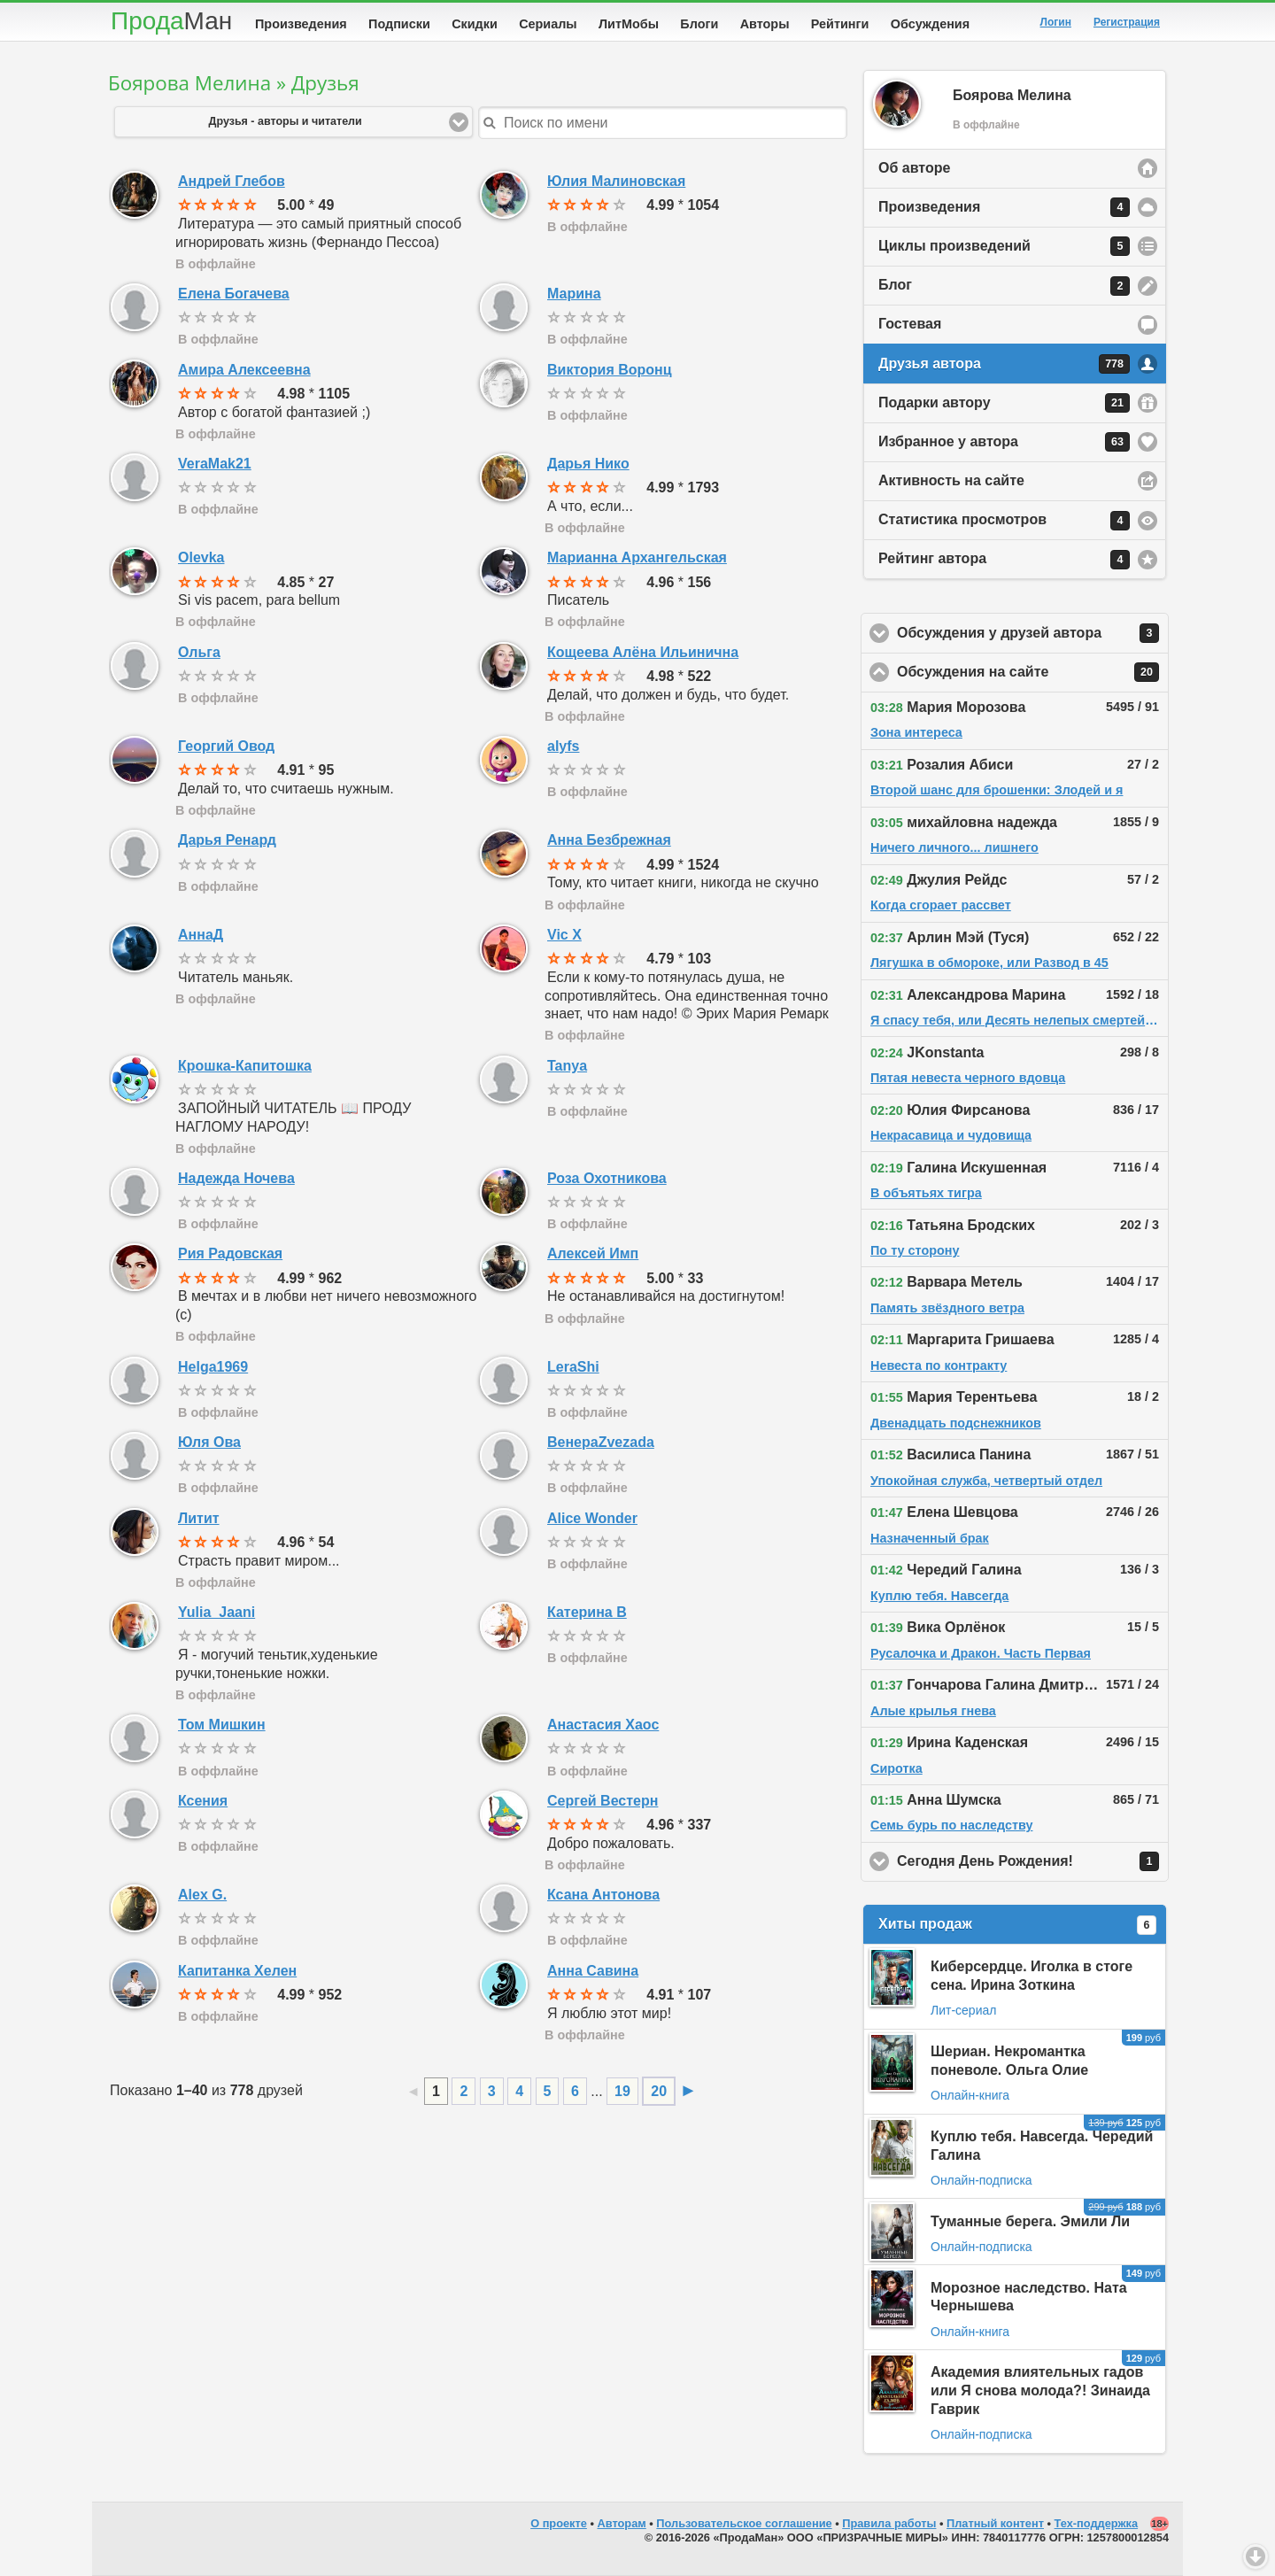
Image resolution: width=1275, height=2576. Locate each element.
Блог (1004, 286)
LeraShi (573, 1366)
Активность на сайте (951, 480)
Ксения (203, 1800)
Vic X (564, 934)
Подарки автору (1004, 403)
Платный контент (995, 2523)
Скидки (475, 24)
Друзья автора (1004, 364)
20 (659, 2091)
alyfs (563, 746)
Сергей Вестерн (602, 1800)
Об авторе (914, 167)
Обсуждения (930, 24)
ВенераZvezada (600, 1442)
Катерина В (587, 1612)
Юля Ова (209, 1442)
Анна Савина (592, 1970)
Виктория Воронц (609, 369)
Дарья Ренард (227, 839)
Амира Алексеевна (244, 369)
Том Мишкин (222, 1724)
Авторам (622, 2523)
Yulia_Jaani (216, 1612)
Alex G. (202, 1894)
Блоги (699, 24)
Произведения (301, 24)
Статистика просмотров (1004, 520)
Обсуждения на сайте (1033, 672)
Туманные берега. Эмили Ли (1030, 2221)
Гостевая (909, 323)
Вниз (1255, 2556)
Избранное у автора (1004, 442)
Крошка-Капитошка (245, 1065)
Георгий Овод (226, 746)
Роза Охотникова (607, 1178)
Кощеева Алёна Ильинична (642, 652)
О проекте (558, 2523)
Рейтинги (840, 24)
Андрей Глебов (231, 181)
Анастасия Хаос (603, 1724)
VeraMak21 (214, 463)
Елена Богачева (234, 293)
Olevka (201, 557)
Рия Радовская (230, 1253)
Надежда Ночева (236, 1178)
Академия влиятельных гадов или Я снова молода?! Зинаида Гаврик (1040, 2390)
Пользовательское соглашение (743, 2523)
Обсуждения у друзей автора (1033, 633)
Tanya (567, 1065)
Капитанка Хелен (237, 1970)
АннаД (200, 934)
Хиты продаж (1017, 1925)
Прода (171, 21)
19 (622, 2091)
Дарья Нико (588, 463)
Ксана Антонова (603, 1894)
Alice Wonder (592, 1518)
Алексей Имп (592, 1253)
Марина (574, 293)
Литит (199, 1518)
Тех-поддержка (1097, 2523)
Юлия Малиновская (616, 181)
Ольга (199, 652)
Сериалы (547, 24)
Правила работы (889, 2523)
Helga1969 (213, 1366)
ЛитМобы (629, 24)
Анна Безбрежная (609, 839)
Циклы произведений (1004, 246)
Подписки (399, 24)
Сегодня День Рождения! (1033, 1861)
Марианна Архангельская (637, 557)
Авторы (765, 24)
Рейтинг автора (1004, 559)
